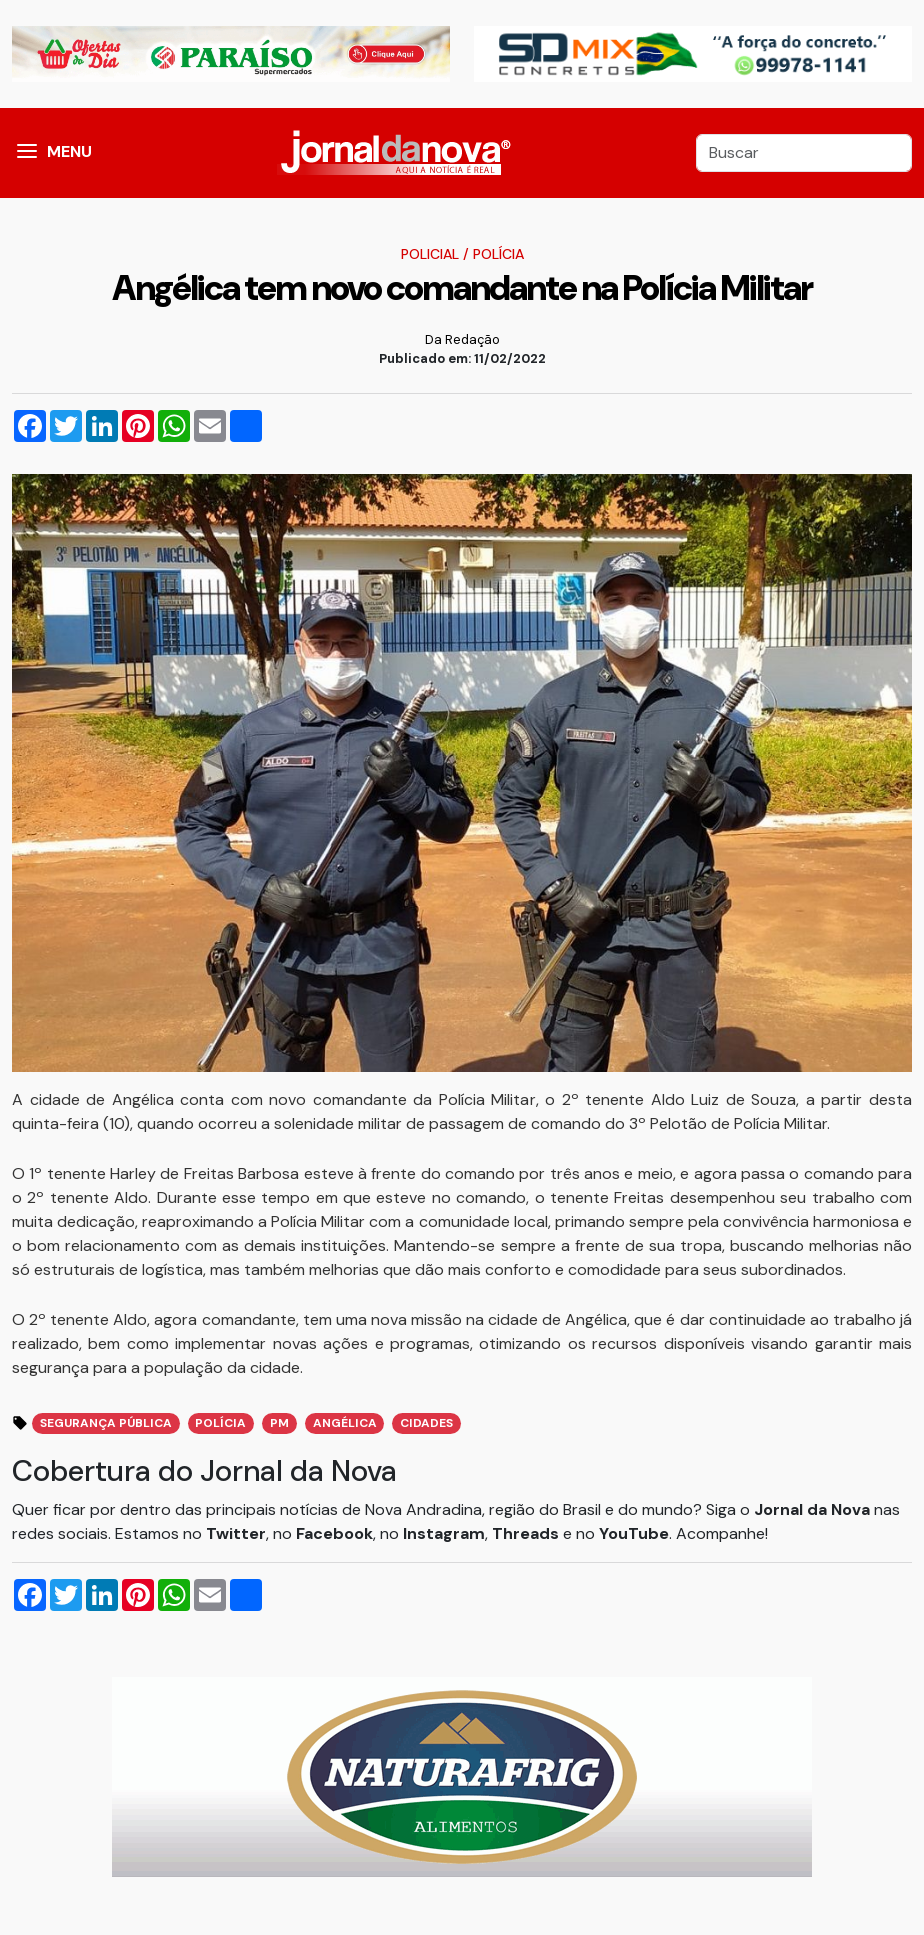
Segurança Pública (106, 1423)
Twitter (236, 1533)
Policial (430, 254)
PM (279, 1423)
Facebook (334, 1533)
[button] (27, 153)
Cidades (426, 1423)
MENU (69, 151)
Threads (527, 1533)
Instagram (444, 1533)
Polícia (498, 254)
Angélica (345, 1423)
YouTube (634, 1533)
